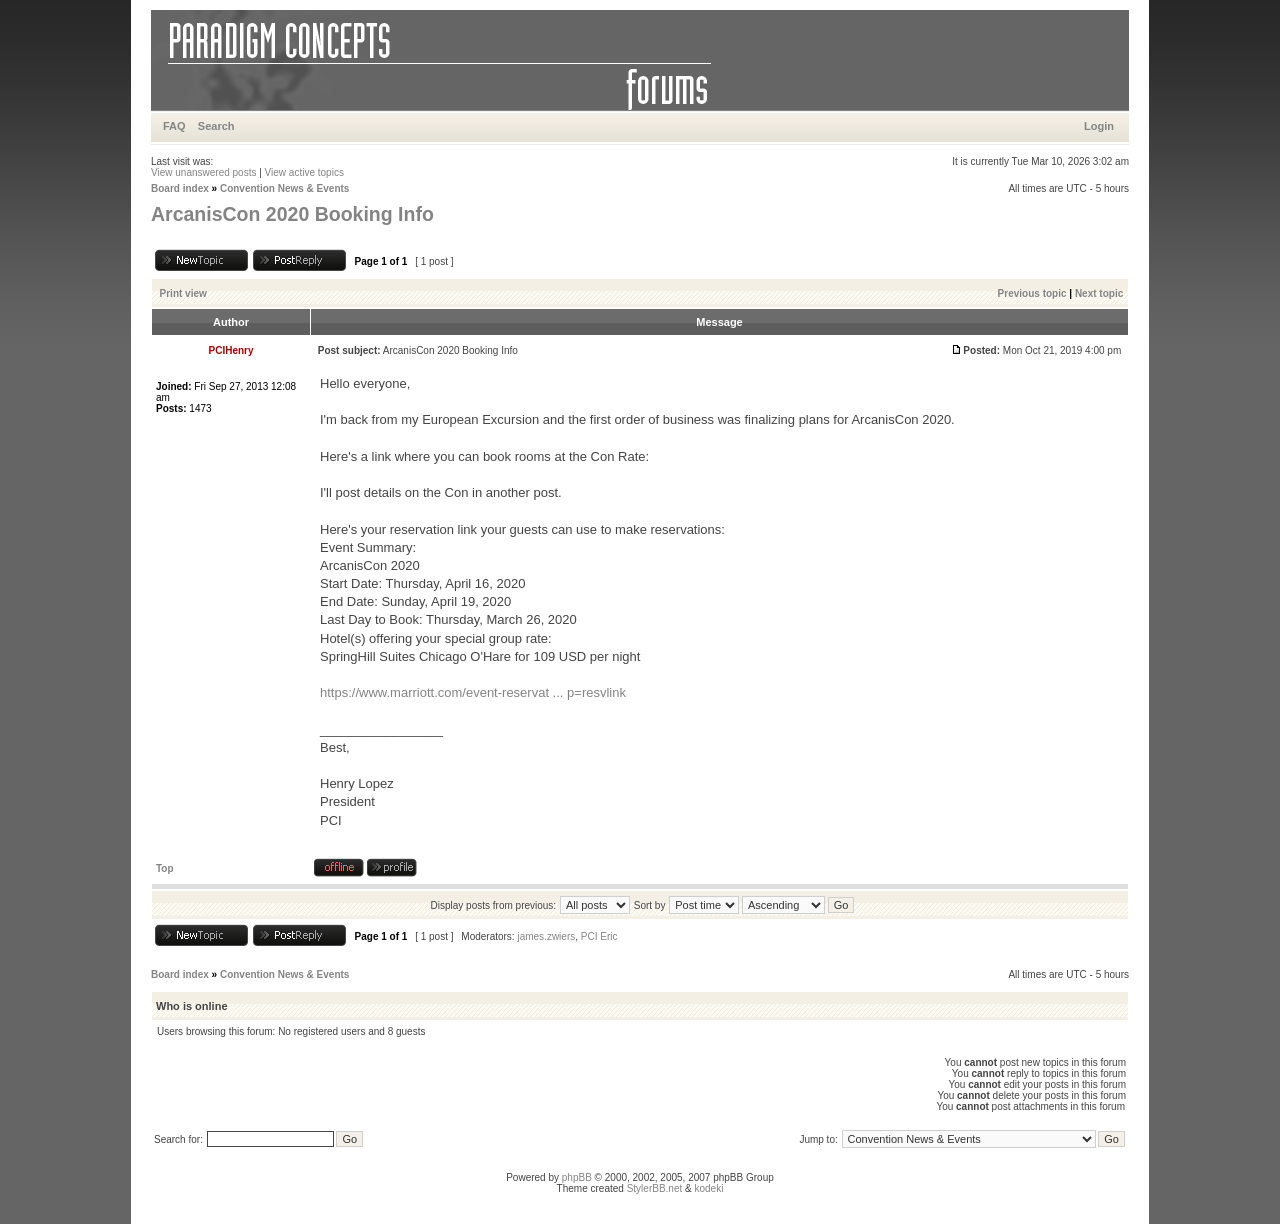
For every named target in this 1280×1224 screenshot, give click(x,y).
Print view (183, 293)
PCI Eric (599, 936)
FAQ (174, 126)
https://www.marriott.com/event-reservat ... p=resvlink (473, 692)
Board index (180, 188)
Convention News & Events (284, 188)
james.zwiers (546, 936)
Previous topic (1032, 293)
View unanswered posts (203, 172)
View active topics (304, 172)
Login (1099, 126)
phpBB (577, 1177)
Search (216, 126)
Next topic (1099, 293)
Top (165, 868)
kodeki (708, 1188)
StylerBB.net (655, 1188)
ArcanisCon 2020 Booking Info (292, 214)
